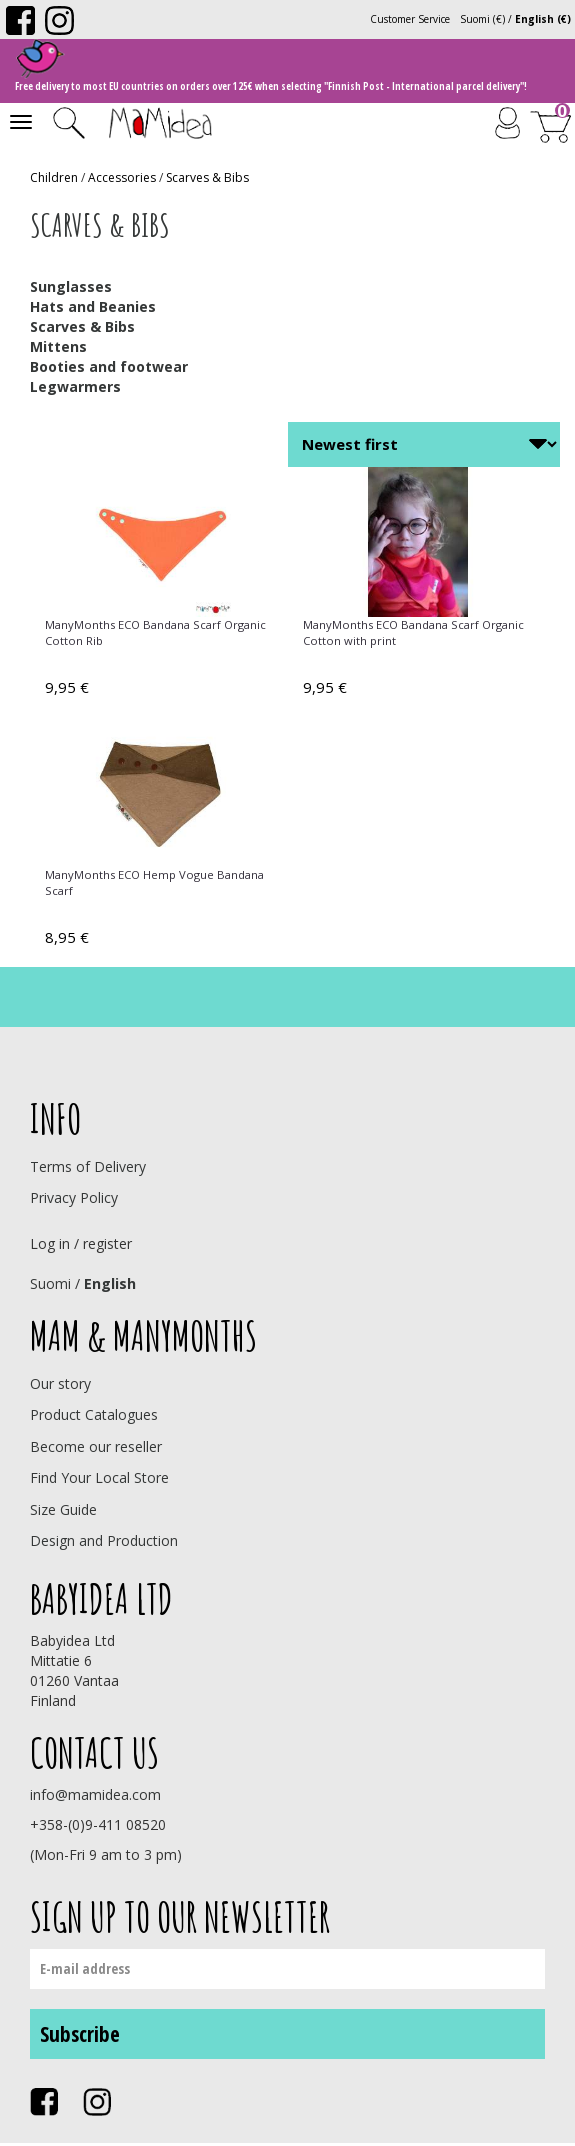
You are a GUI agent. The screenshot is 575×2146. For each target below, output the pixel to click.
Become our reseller (96, 1446)
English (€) (543, 19)
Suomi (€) (482, 19)
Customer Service (410, 19)
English (110, 1283)
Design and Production (104, 1540)
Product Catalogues (94, 1414)
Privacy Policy (74, 1197)
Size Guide (63, 1509)
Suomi (50, 1283)
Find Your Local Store (99, 1477)
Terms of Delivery (88, 1166)
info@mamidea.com (95, 1794)
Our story (60, 1383)
